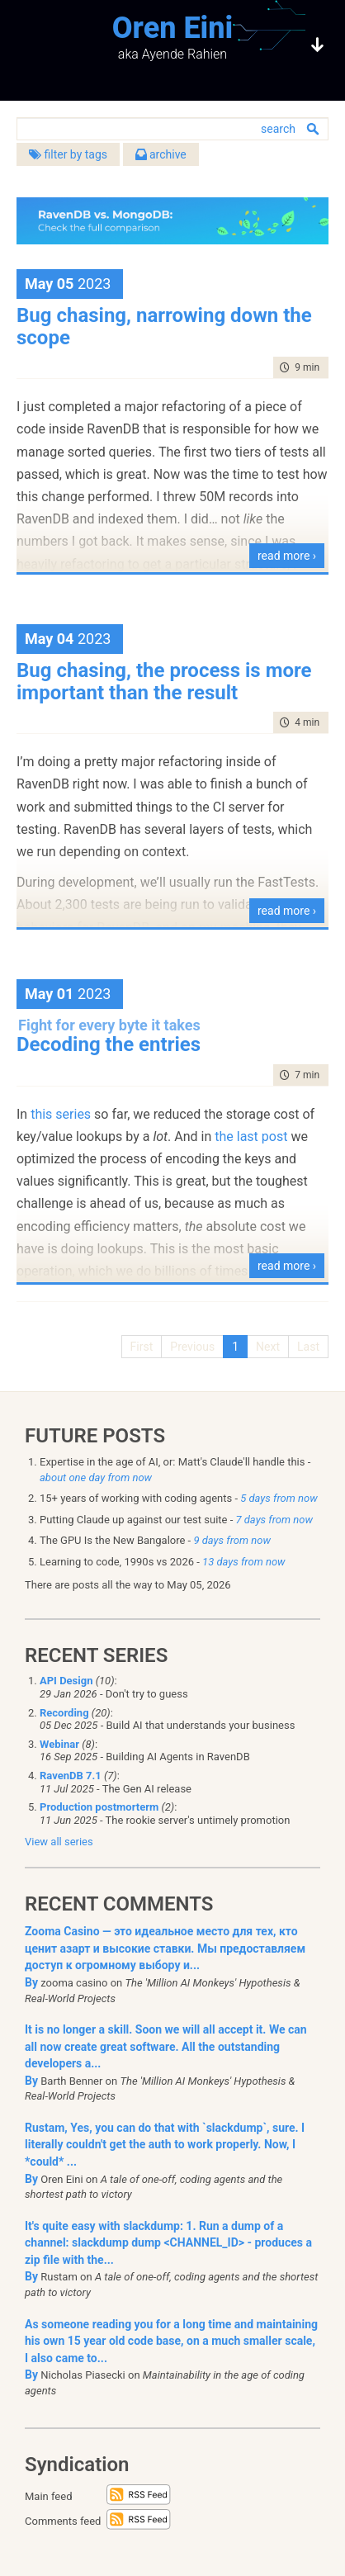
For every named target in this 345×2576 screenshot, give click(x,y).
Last (308, 1346)
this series (61, 1114)
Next (268, 1346)
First (142, 1346)
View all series (59, 1841)
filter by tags (68, 154)
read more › (287, 555)
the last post (251, 1136)
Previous (192, 1346)
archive (161, 154)
